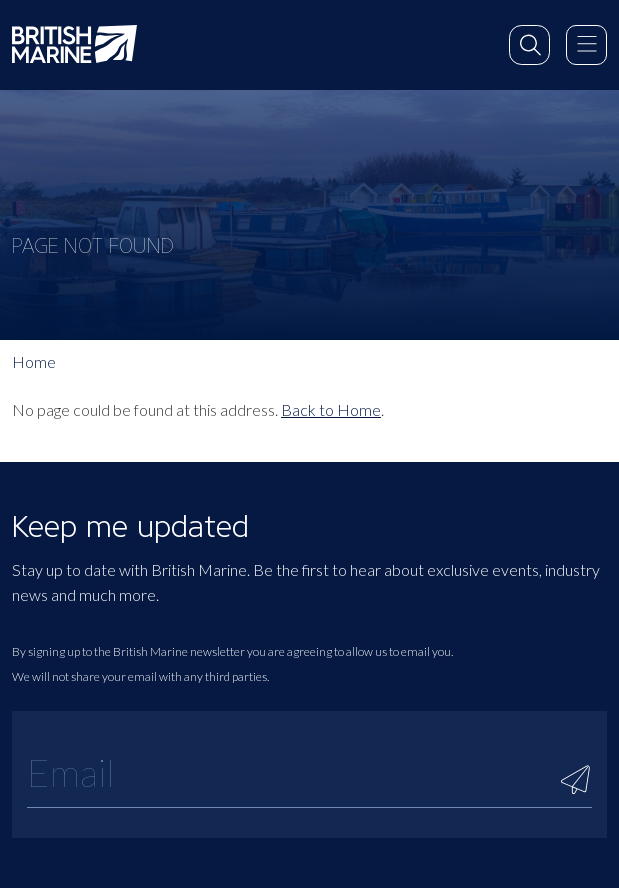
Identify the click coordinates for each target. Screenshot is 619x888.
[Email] (309, 772)
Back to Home (331, 409)
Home (34, 361)
